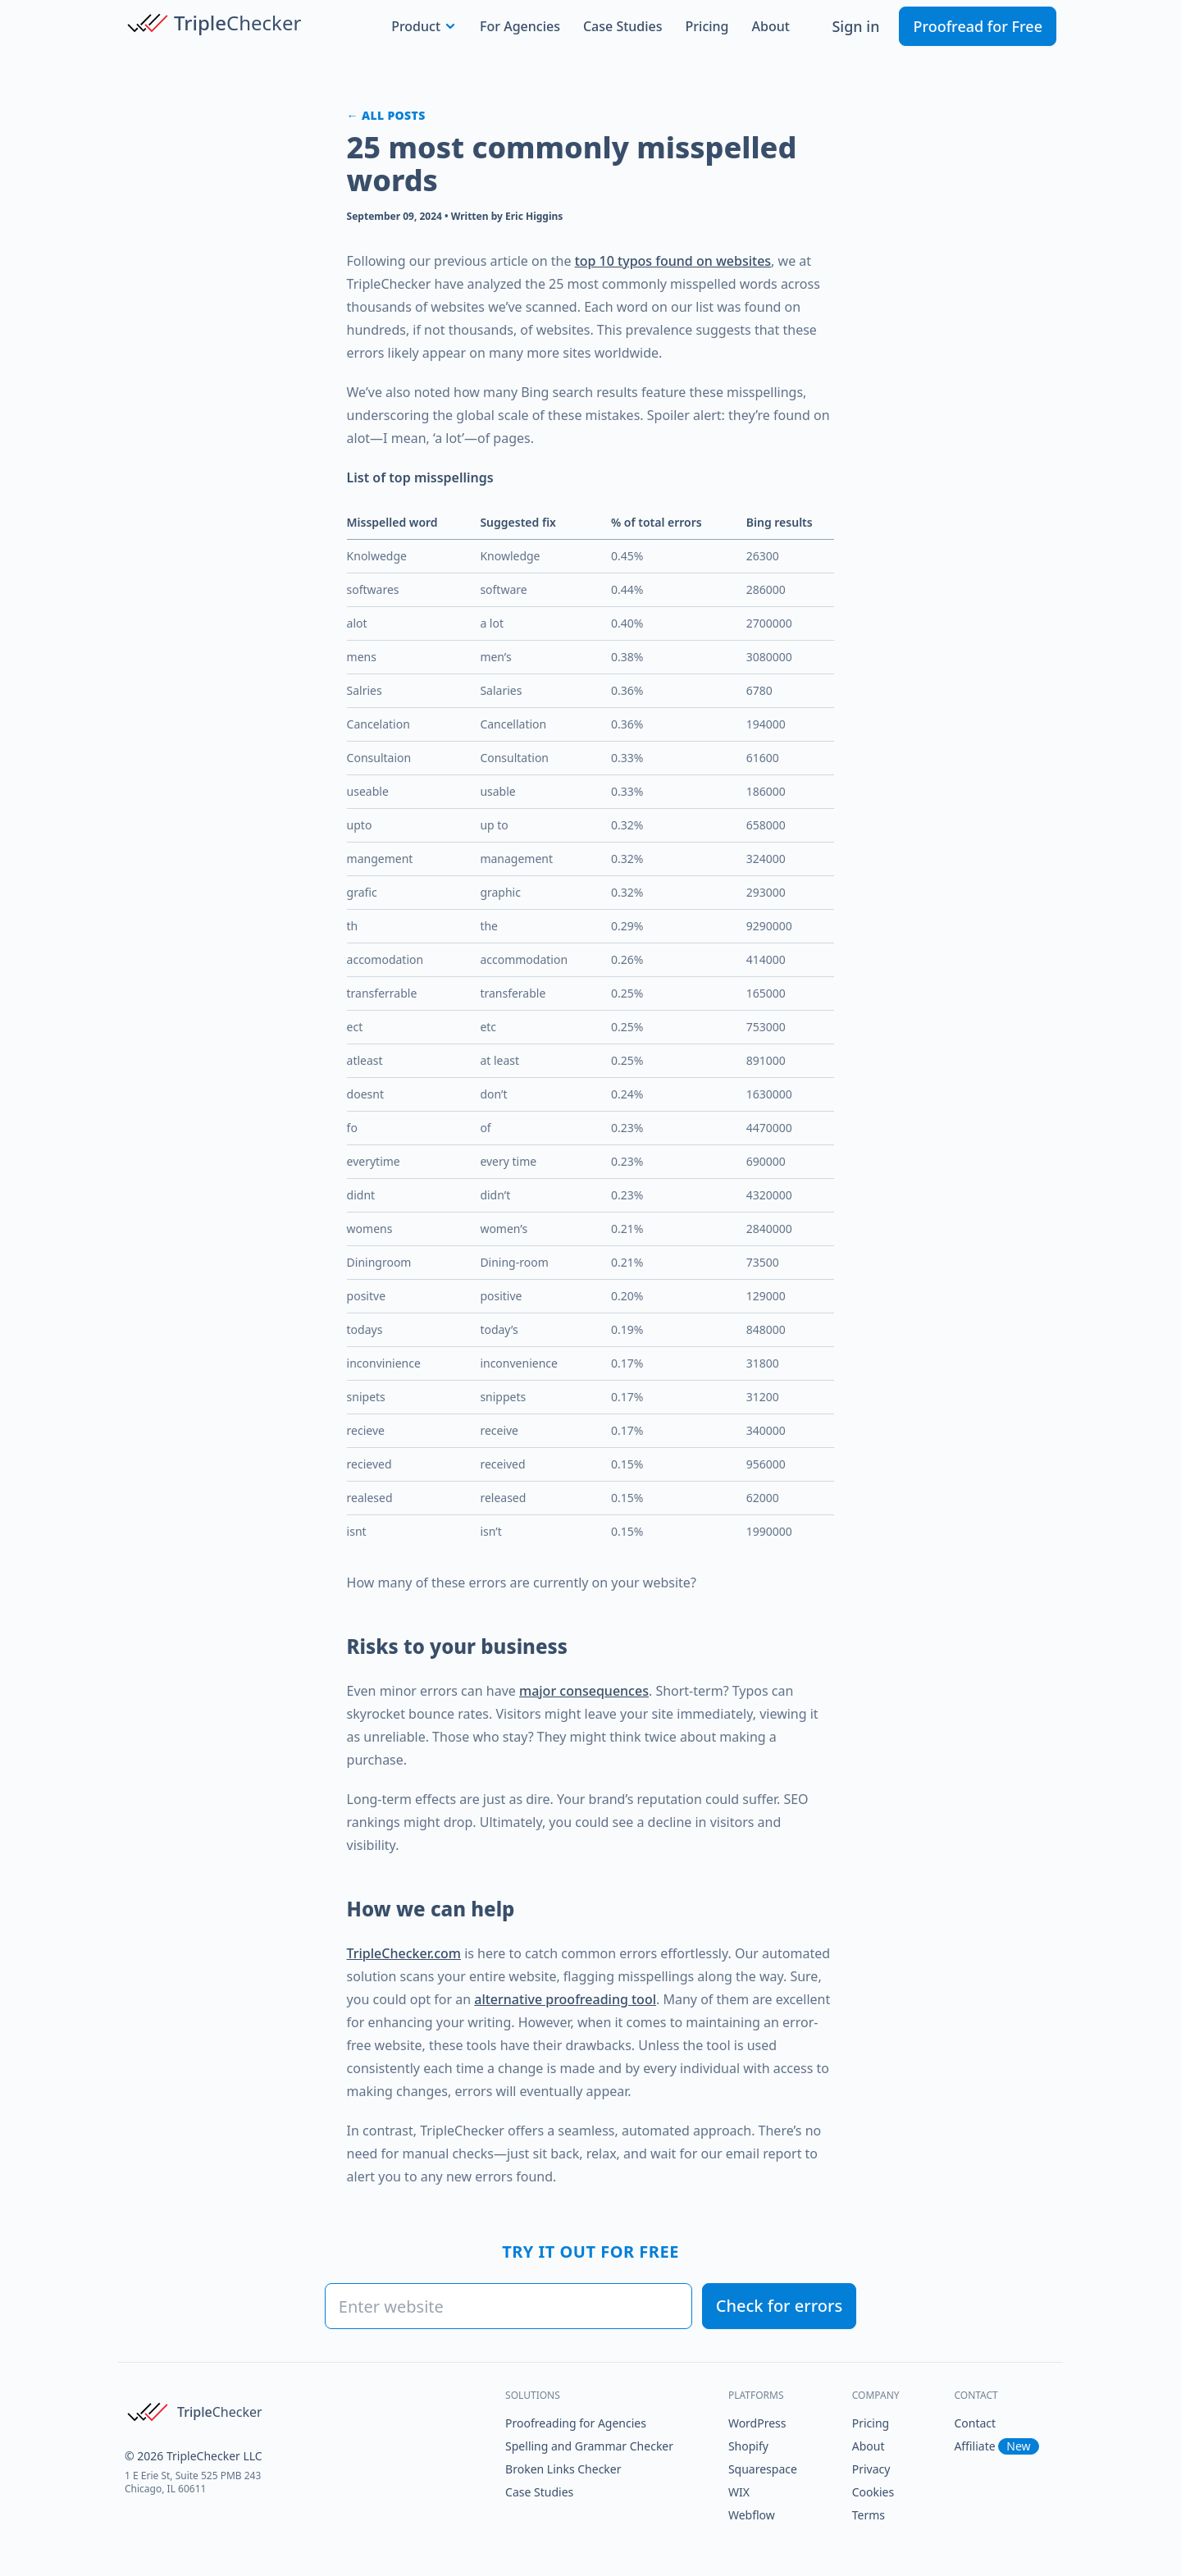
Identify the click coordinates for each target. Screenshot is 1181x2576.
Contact (975, 2423)
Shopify (748, 2446)
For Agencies (520, 26)
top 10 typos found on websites (673, 261)
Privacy (871, 2469)
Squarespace (762, 2469)
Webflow (751, 2515)
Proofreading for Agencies (575, 2423)
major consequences (584, 1691)
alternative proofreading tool (565, 1999)
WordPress (757, 2423)
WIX (739, 2492)
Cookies (873, 2492)
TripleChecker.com (404, 1953)
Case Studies (623, 26)
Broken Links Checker (563, 2469)
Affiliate (996, 2446)
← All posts (386, 115)
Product (424, 26)
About (771, 26)
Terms (868, 2515)
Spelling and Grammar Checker (589, 2446)
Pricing (707, 26)
